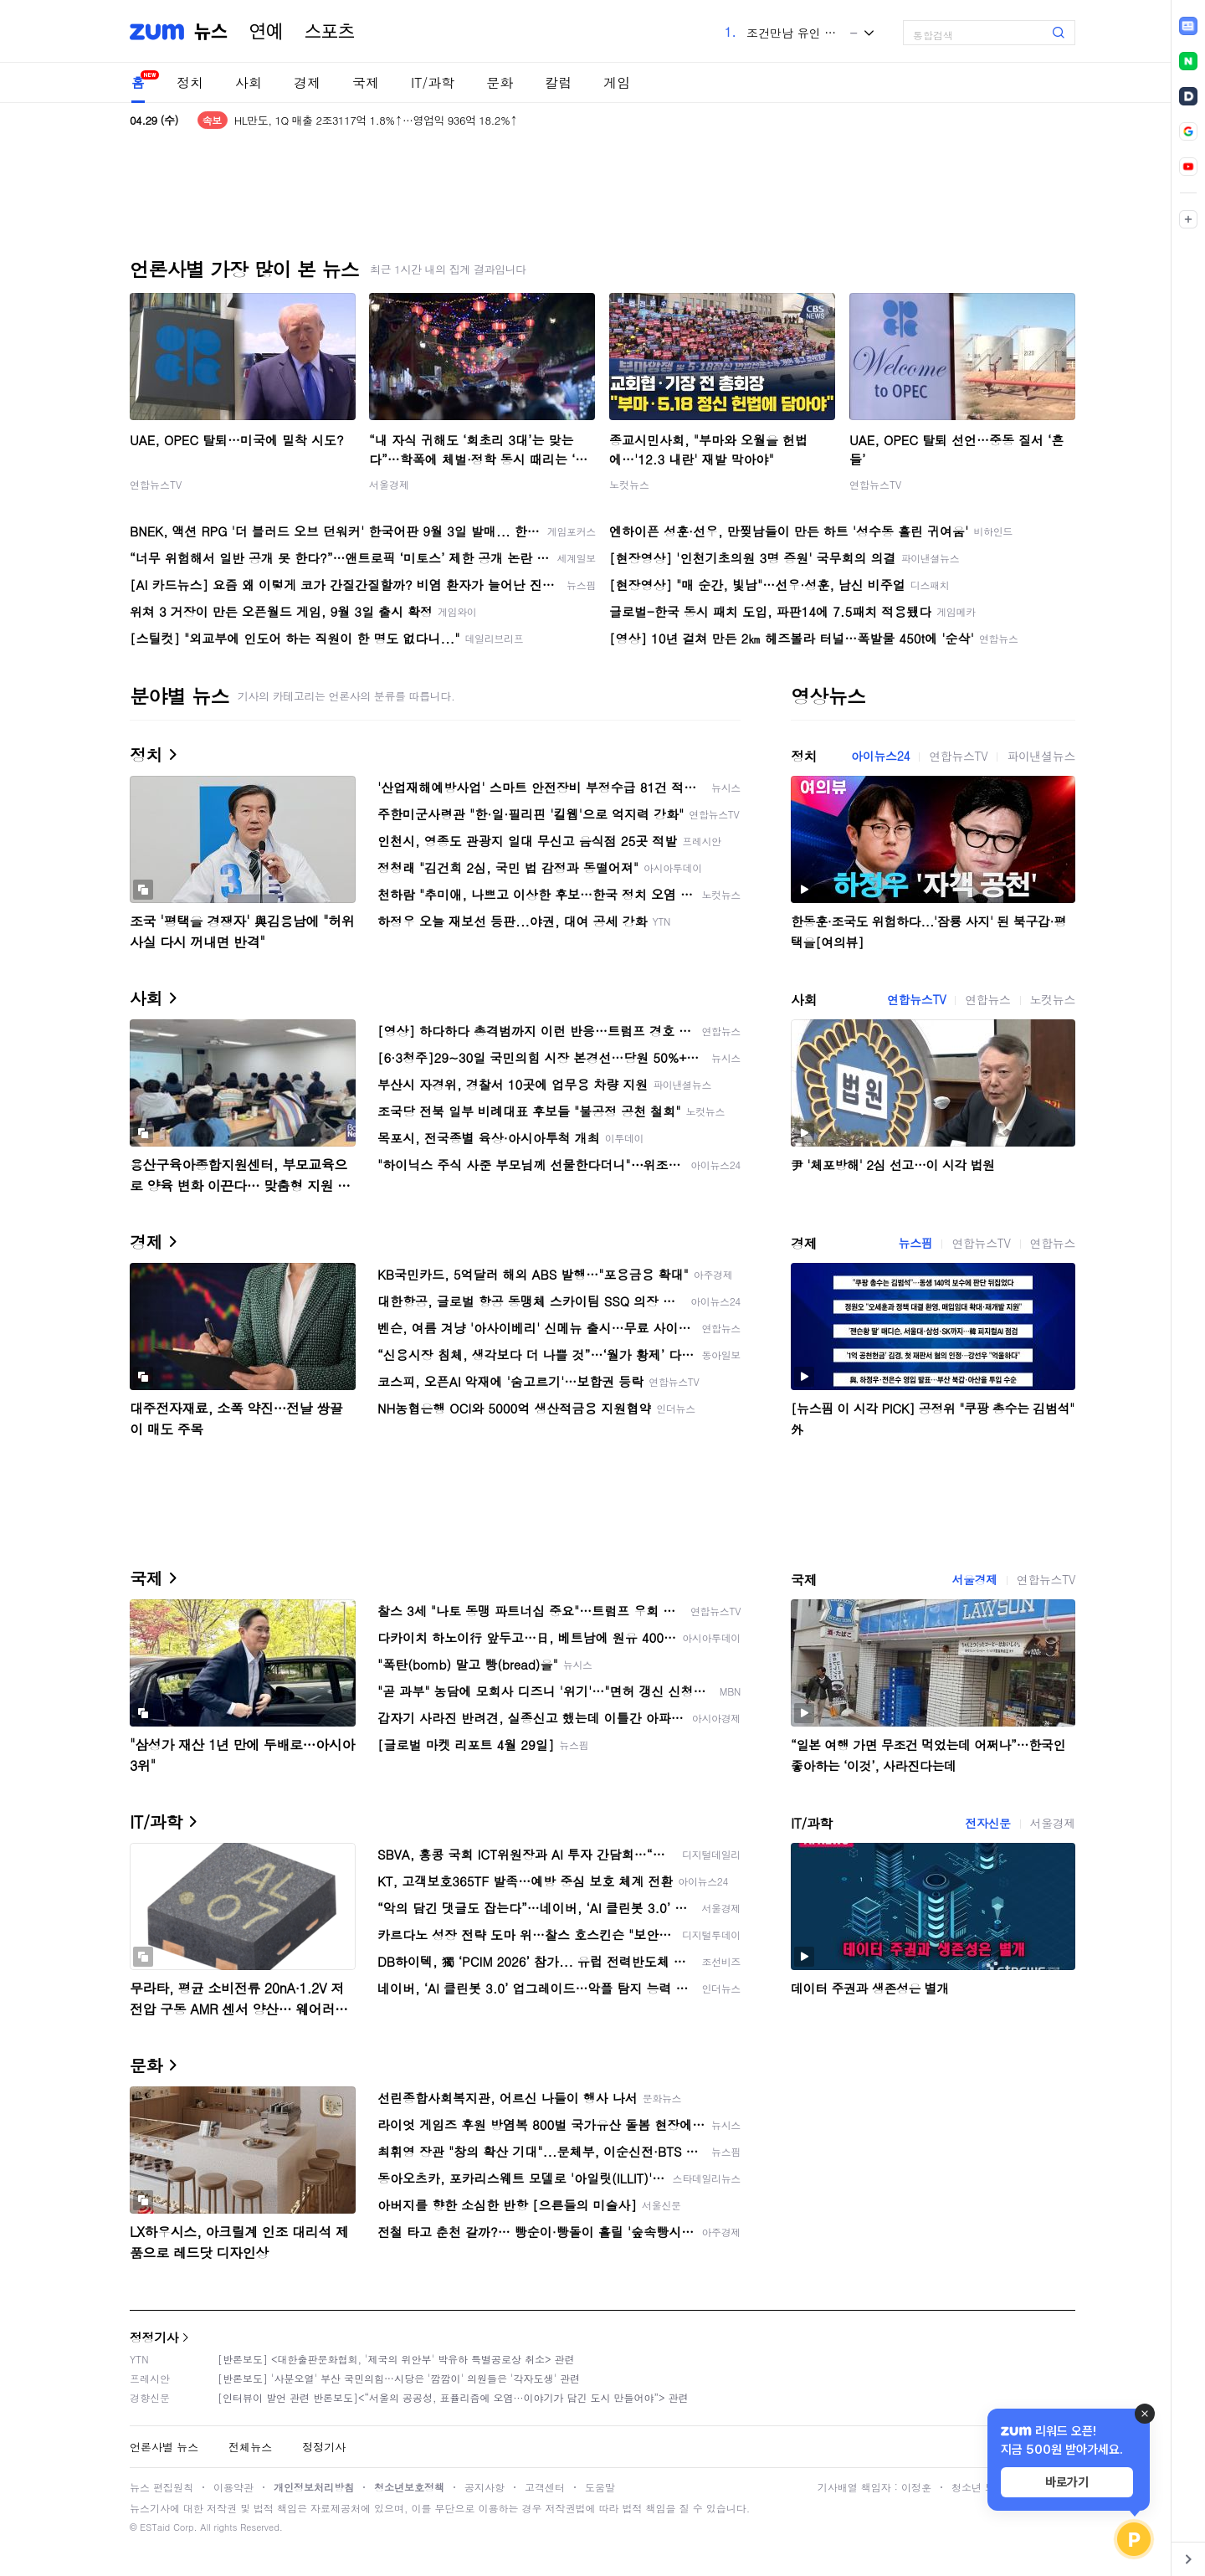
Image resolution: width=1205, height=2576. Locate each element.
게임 (616, 82)
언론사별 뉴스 (164, 2447)
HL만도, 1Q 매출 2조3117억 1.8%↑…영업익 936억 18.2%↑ (376, 120)
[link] (1188, 26)
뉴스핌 (916, 1242)
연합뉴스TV (156, 484)
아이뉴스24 (880, 755)
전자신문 (987, 1822)
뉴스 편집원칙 (161, 2487)
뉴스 (211, 32)
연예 (266, 32)
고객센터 (545, 2487)
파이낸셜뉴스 (1041, 755)
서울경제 (389, 484)
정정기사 (154, 2337)
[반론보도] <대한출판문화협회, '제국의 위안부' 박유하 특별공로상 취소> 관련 (396, 2359)
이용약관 (233, 2487)
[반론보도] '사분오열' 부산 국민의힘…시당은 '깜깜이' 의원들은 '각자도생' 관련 (399, 2378)
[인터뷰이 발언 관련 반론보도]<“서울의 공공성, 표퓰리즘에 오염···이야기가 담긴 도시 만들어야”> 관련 (453, 2397)
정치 (190, 82)
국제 (365, 82)
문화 (499, 82)
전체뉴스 (250, 2447)
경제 (307, 82)
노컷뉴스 (629, 484)
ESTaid (155, 2527)
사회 (248, 82)
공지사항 (484, 2487)
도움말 (600, 2487)
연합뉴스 (987, 999)
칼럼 (558, 82)
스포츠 (330, 32)
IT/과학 (432, 82)
